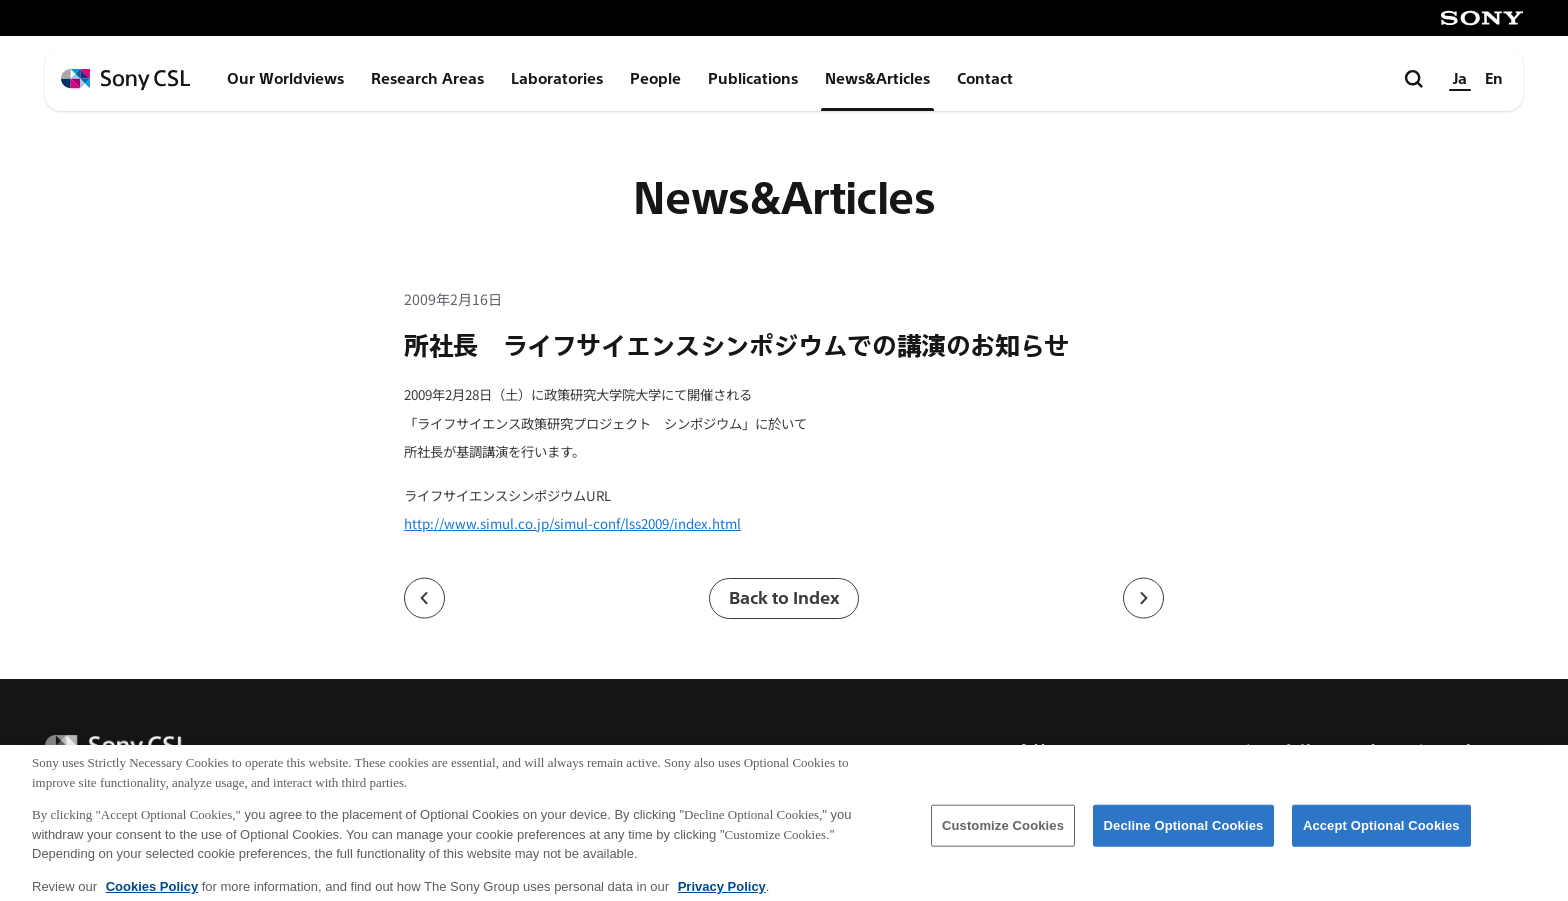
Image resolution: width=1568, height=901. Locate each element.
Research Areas (427, 79)
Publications (753, 79)
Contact (985, 79)
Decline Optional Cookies (1184, 835)
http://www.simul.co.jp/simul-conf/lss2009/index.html (572, 523)
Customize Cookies (1003, 835)
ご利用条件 (1274, 752)
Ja (1460, 79)
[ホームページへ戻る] (125, 79)
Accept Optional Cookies (1381, 835)
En (1494, 79)
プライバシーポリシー (1439, 752)
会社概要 (1048, 752)
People (655, 79)
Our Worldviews (285, 79)
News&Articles (877, 79)
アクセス (1157, 752)
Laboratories (557, 79)
